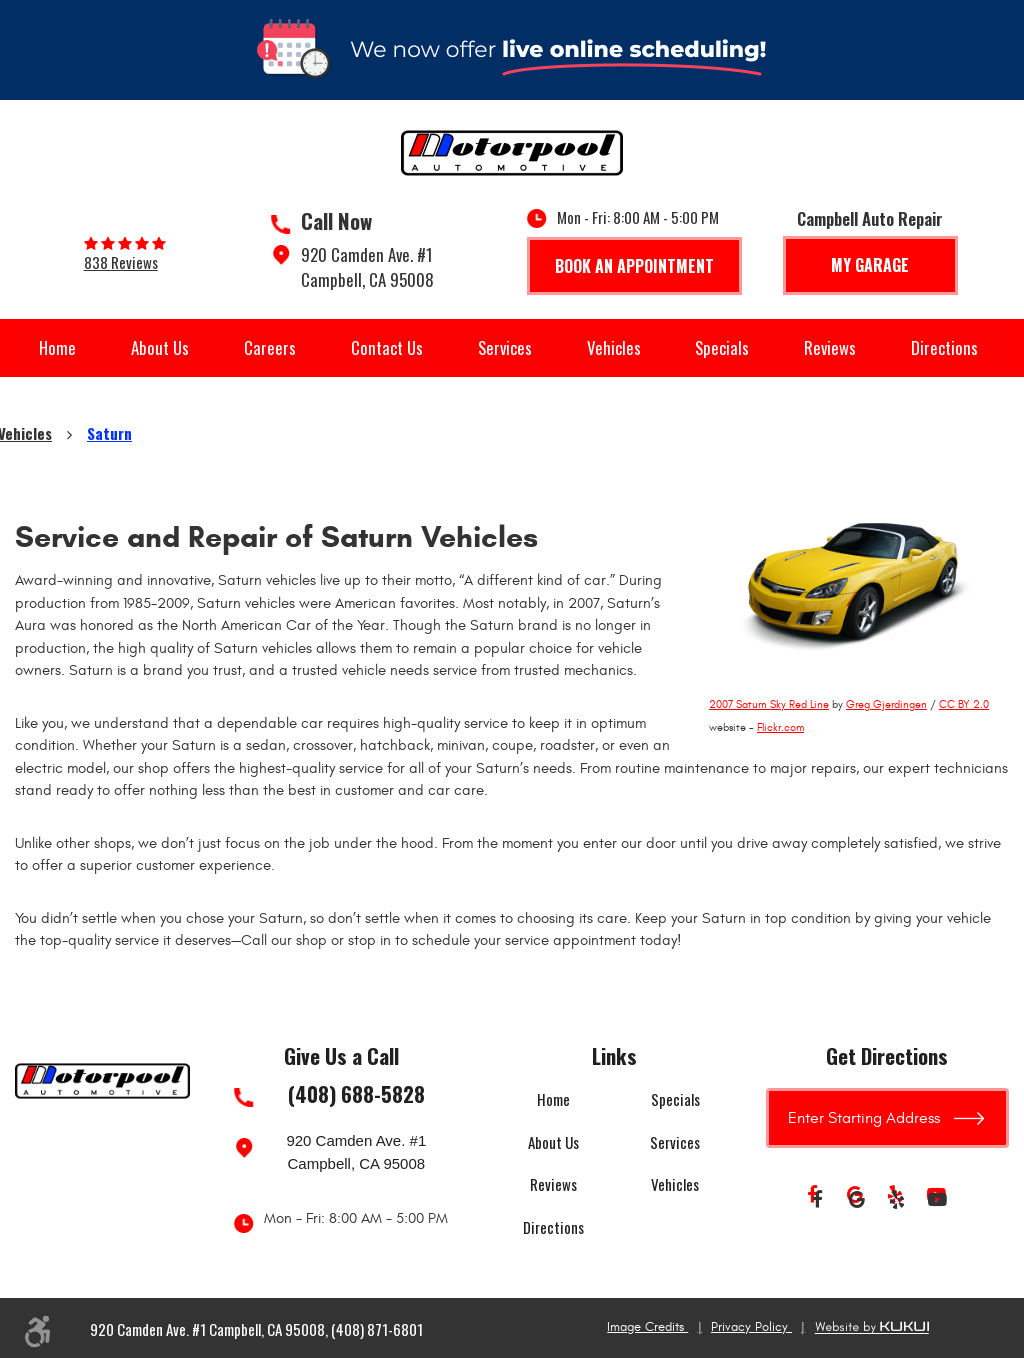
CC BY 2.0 (964, 704)
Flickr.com (780, 727)
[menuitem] (57, 348)
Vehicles (614, 347)
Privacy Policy (751, 1327)
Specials (722, 347)
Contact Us (387, 347)
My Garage (870, 265)
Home (57, 347)
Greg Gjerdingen (886, 704)
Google (857, 1200)
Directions (944, 347)
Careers (270, 347)
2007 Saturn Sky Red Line (769, 704)
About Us (160, 347)
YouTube (937, 1200)
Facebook (817, 1200)
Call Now (336, 221)
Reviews (830, 347)
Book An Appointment (634, 266)
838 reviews (121, 262)
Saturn (109, 433)
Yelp (897, 1200)
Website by (872, 1328)
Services (505, 347)
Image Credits (647, 1327)
